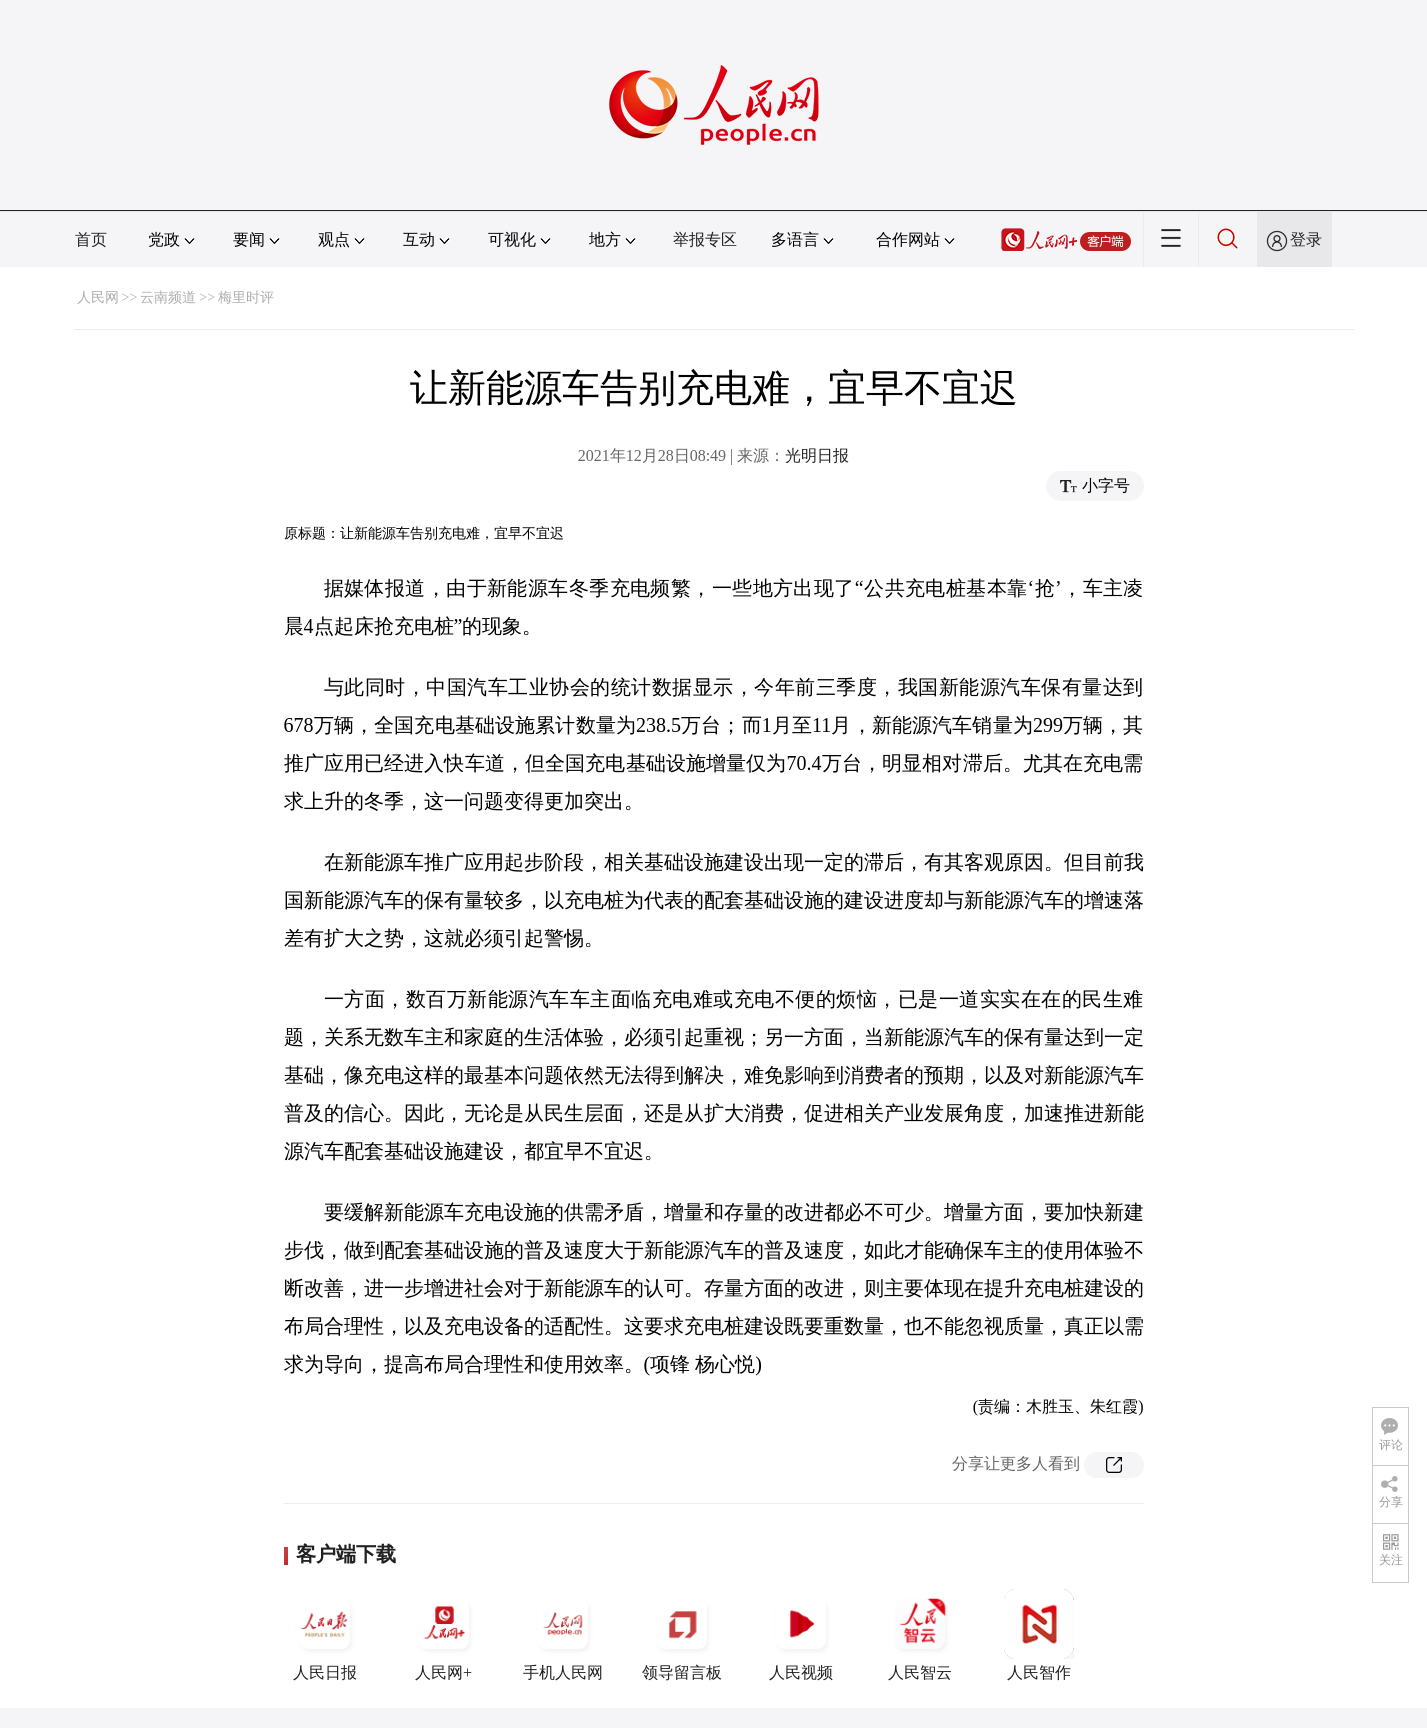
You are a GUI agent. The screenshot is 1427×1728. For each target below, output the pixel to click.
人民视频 (801, 1635)
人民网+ (444, 1635)
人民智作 (1039, 1635)
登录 (1306, 239)
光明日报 (817, 455)
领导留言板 (682, 1635)
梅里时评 (246, 297)
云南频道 (168, 297)
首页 (91, 239)
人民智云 (920, 1635)
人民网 (98, 297)
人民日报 (325, 1635)
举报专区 (705, 239)
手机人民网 (563, 1635)
